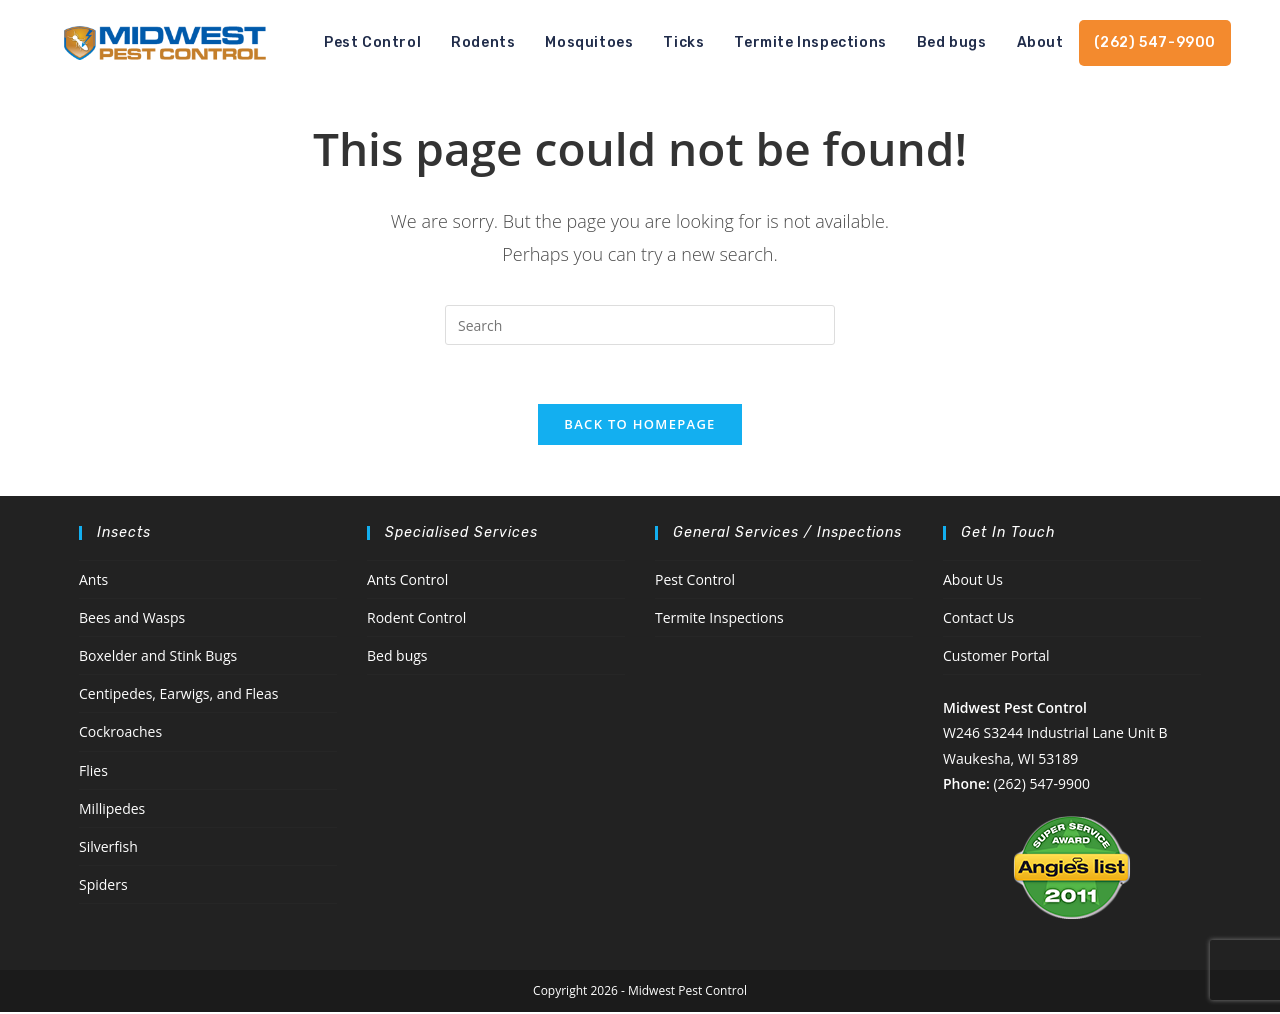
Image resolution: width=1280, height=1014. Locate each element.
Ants (93, 581)
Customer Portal (996, 658)
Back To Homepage (639, 426)
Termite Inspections (719, 619)
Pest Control (695, 581)
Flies (93, 772)
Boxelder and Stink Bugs (158, 658)
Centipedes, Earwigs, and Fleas (178, 696)
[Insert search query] (640, 325)
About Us (973, 581)
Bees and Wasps (132, 619)
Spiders (103, 887)
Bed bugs (397, 658)
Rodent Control (416, 619)
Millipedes (112, 810)
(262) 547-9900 (1041, 785)
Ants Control (407, 581)
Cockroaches (120, 734)
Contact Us (978, 619)
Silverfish (108, 848)
